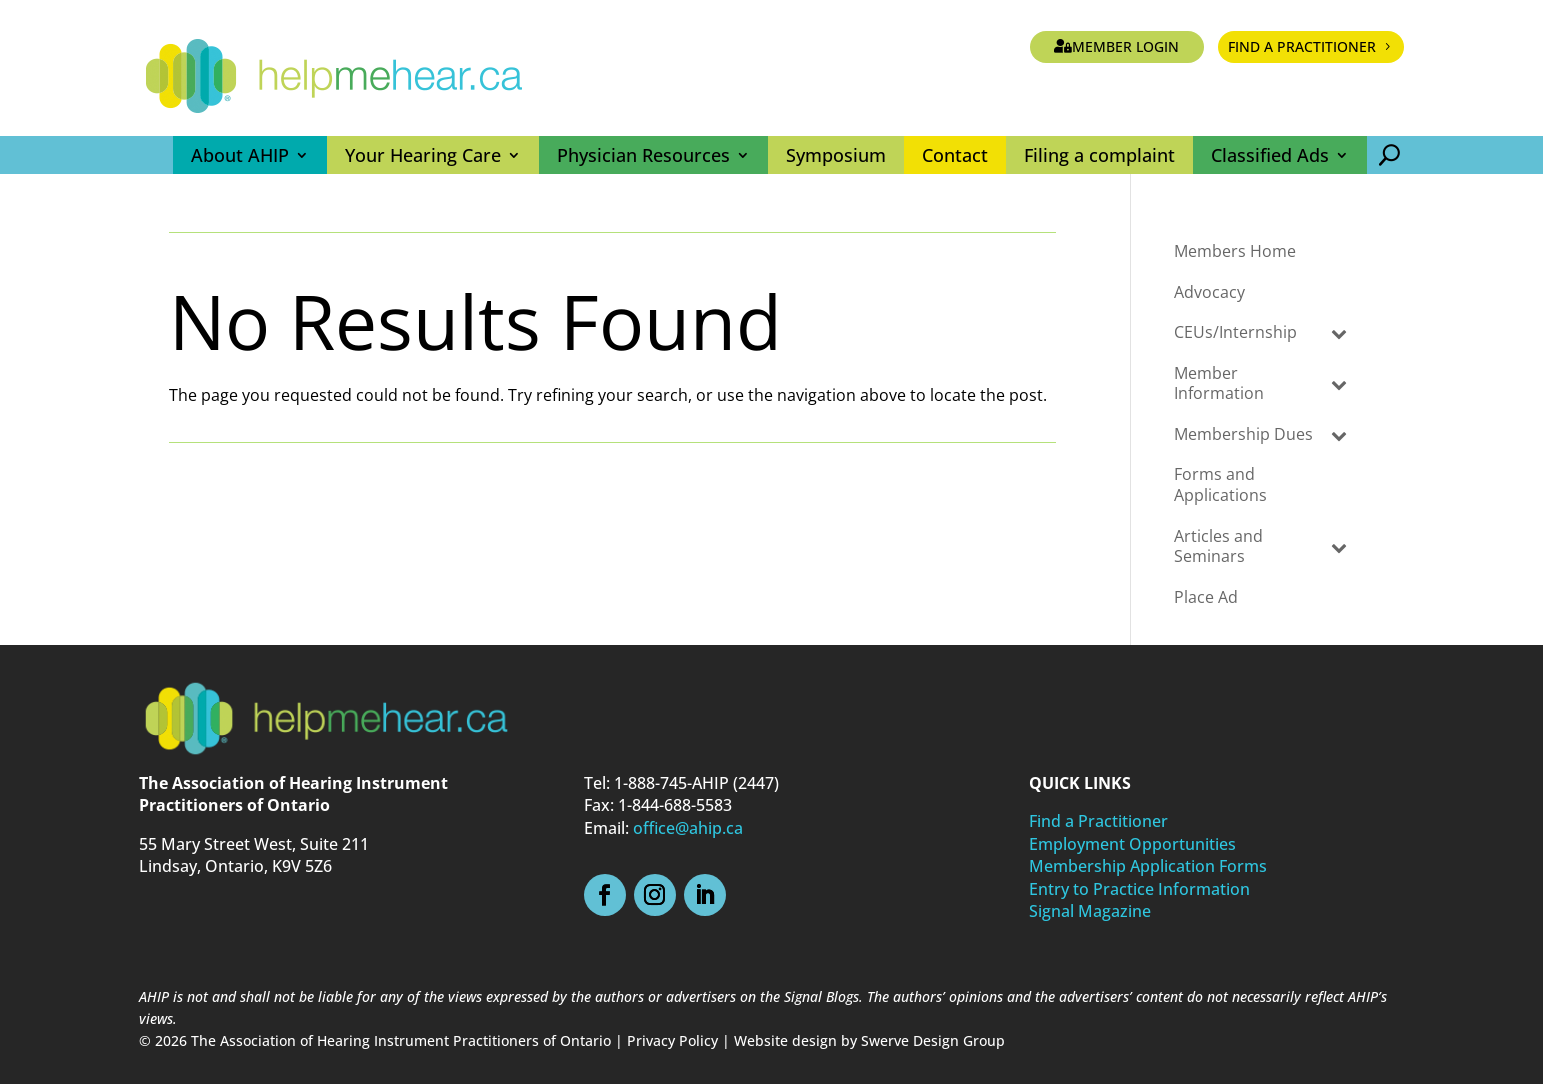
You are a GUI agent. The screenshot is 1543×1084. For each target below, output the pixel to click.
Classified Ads (1270, 155)
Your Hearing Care (423, 155)
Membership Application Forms (1148, 866)
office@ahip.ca (688, 828)
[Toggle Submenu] (1339, 332)
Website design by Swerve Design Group (869, 1040)
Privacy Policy (672, 1040)
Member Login (1125, 46)
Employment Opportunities (1132, 844)
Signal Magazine (1090, 911)
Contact (955, 155)
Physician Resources (643, 155)
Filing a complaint (1099, 155)
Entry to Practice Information (1139, 889)
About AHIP (240, 155)
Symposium (836, 155)
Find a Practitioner (1302, 46)
